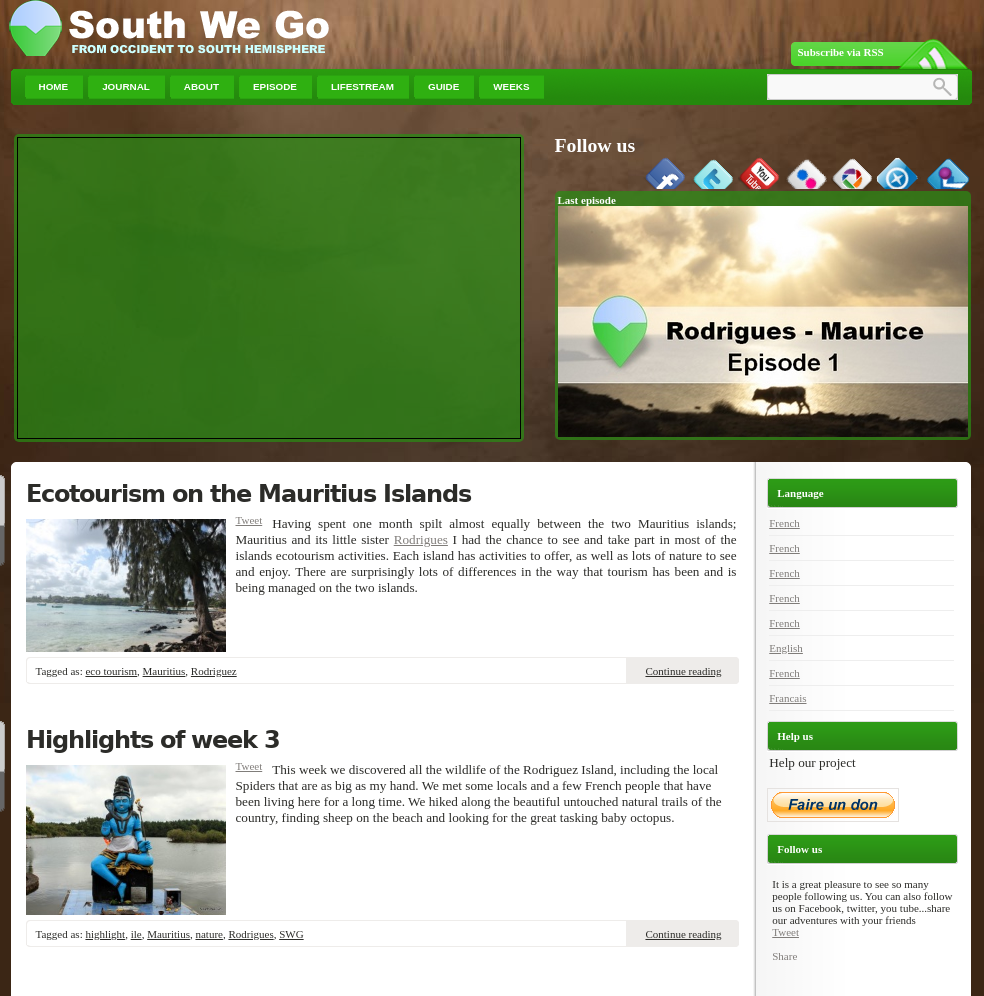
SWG (291, 934)
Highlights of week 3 (153, 740)
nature (208, 934)
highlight (105, 934)
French (784, 523)
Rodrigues (421, 539)
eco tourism (111, 671)
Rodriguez (214, 671)
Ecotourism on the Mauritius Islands (248, 494)
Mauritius (164, 671)
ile (136, 934)
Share (784, 956)
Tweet (249, 520)
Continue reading (683, 671)
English (786, 648)
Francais (787, 698)
